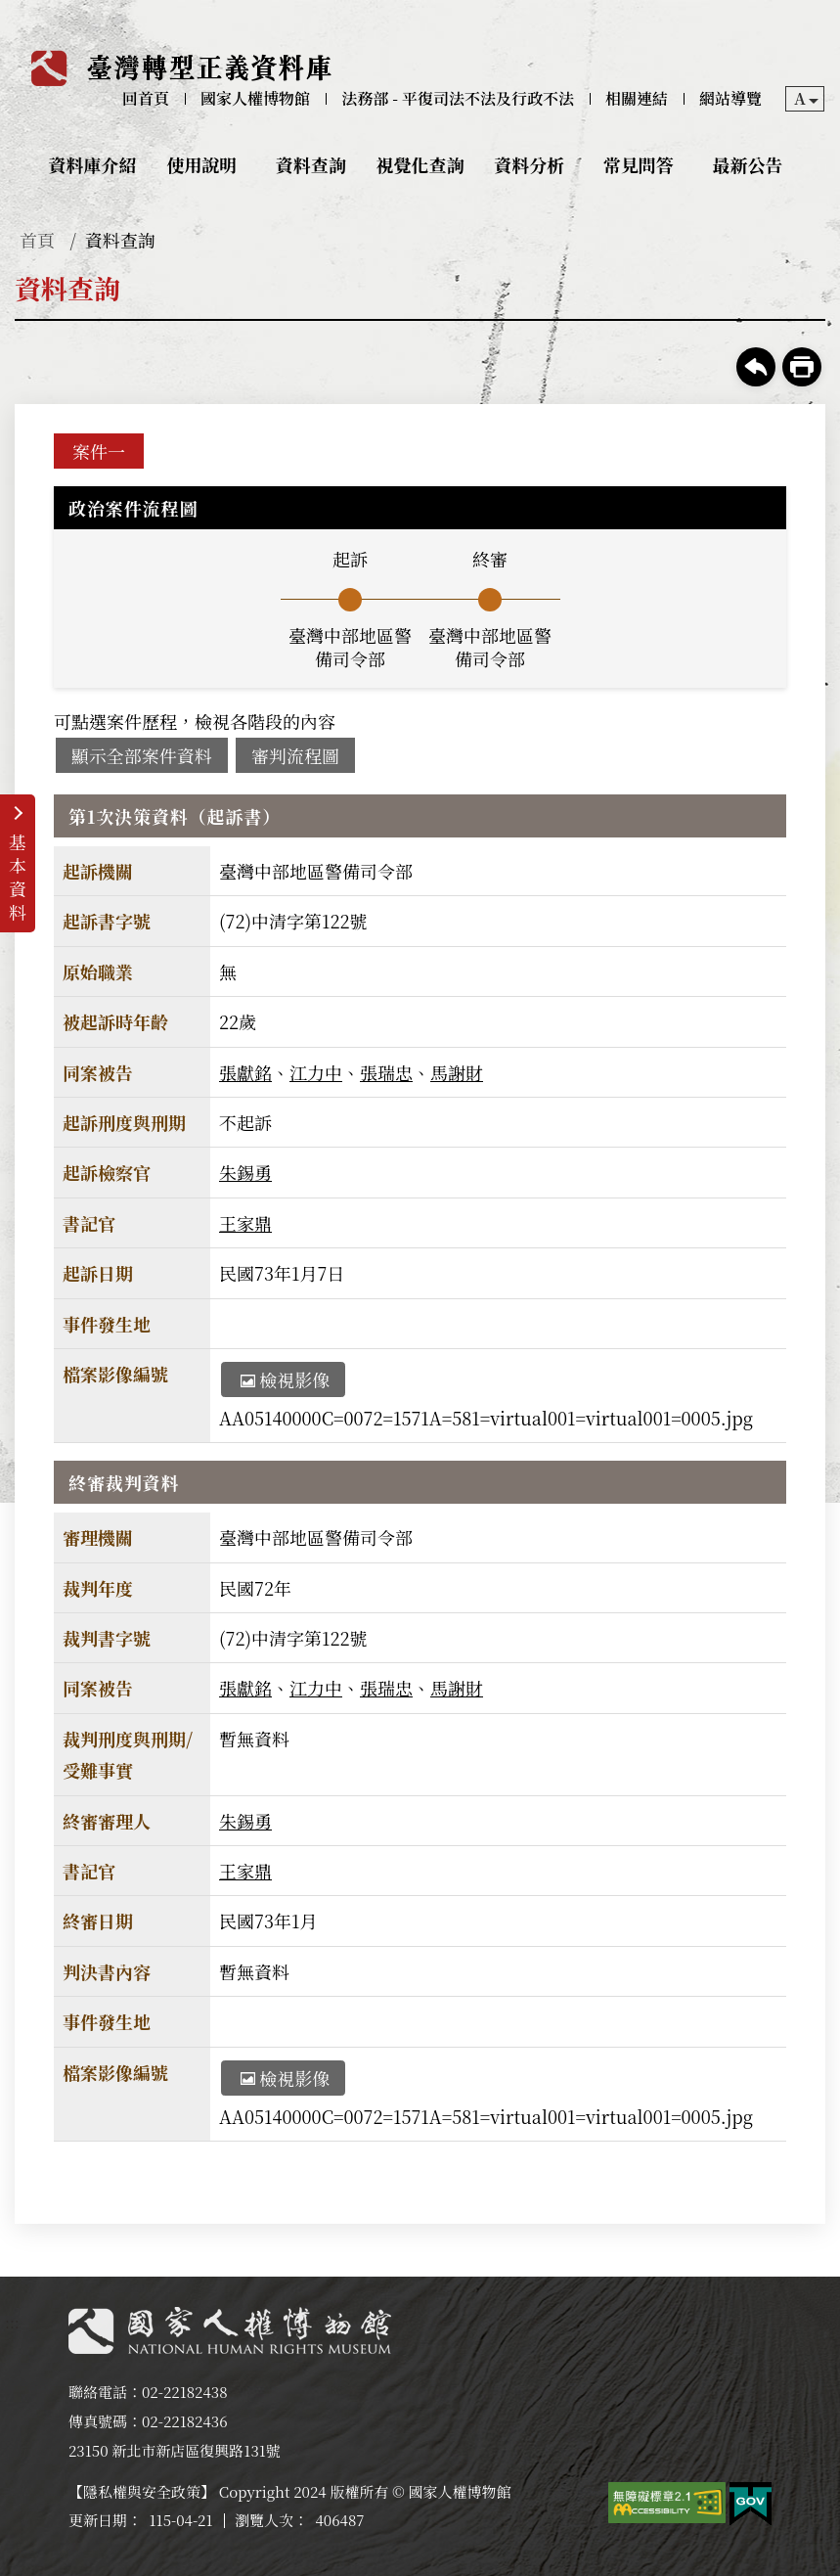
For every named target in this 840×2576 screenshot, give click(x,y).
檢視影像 (285, 1379)
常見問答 (638, 164)
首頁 (37, 239)
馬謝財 (456, 1072)
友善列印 (801, 366)
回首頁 (145, 98)
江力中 (315, 1072)
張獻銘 (245, 1072)
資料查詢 (311, 164)
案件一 (98, 451)
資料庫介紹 (93, 164)
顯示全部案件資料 (141, 755)
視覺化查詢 (420, 164)
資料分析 (529, 164)
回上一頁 (755, 366)
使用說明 (201, 164)
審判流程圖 (295, 755)
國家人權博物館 (255, 98)
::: (13, 16)
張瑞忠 (386, 1072)
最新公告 (747, 164)
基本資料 (17, 877)
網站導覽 (730, 98)
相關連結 (636, 98)
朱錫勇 (245, 1172)
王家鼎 (245, 1223)
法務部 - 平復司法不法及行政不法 (457, 98)
